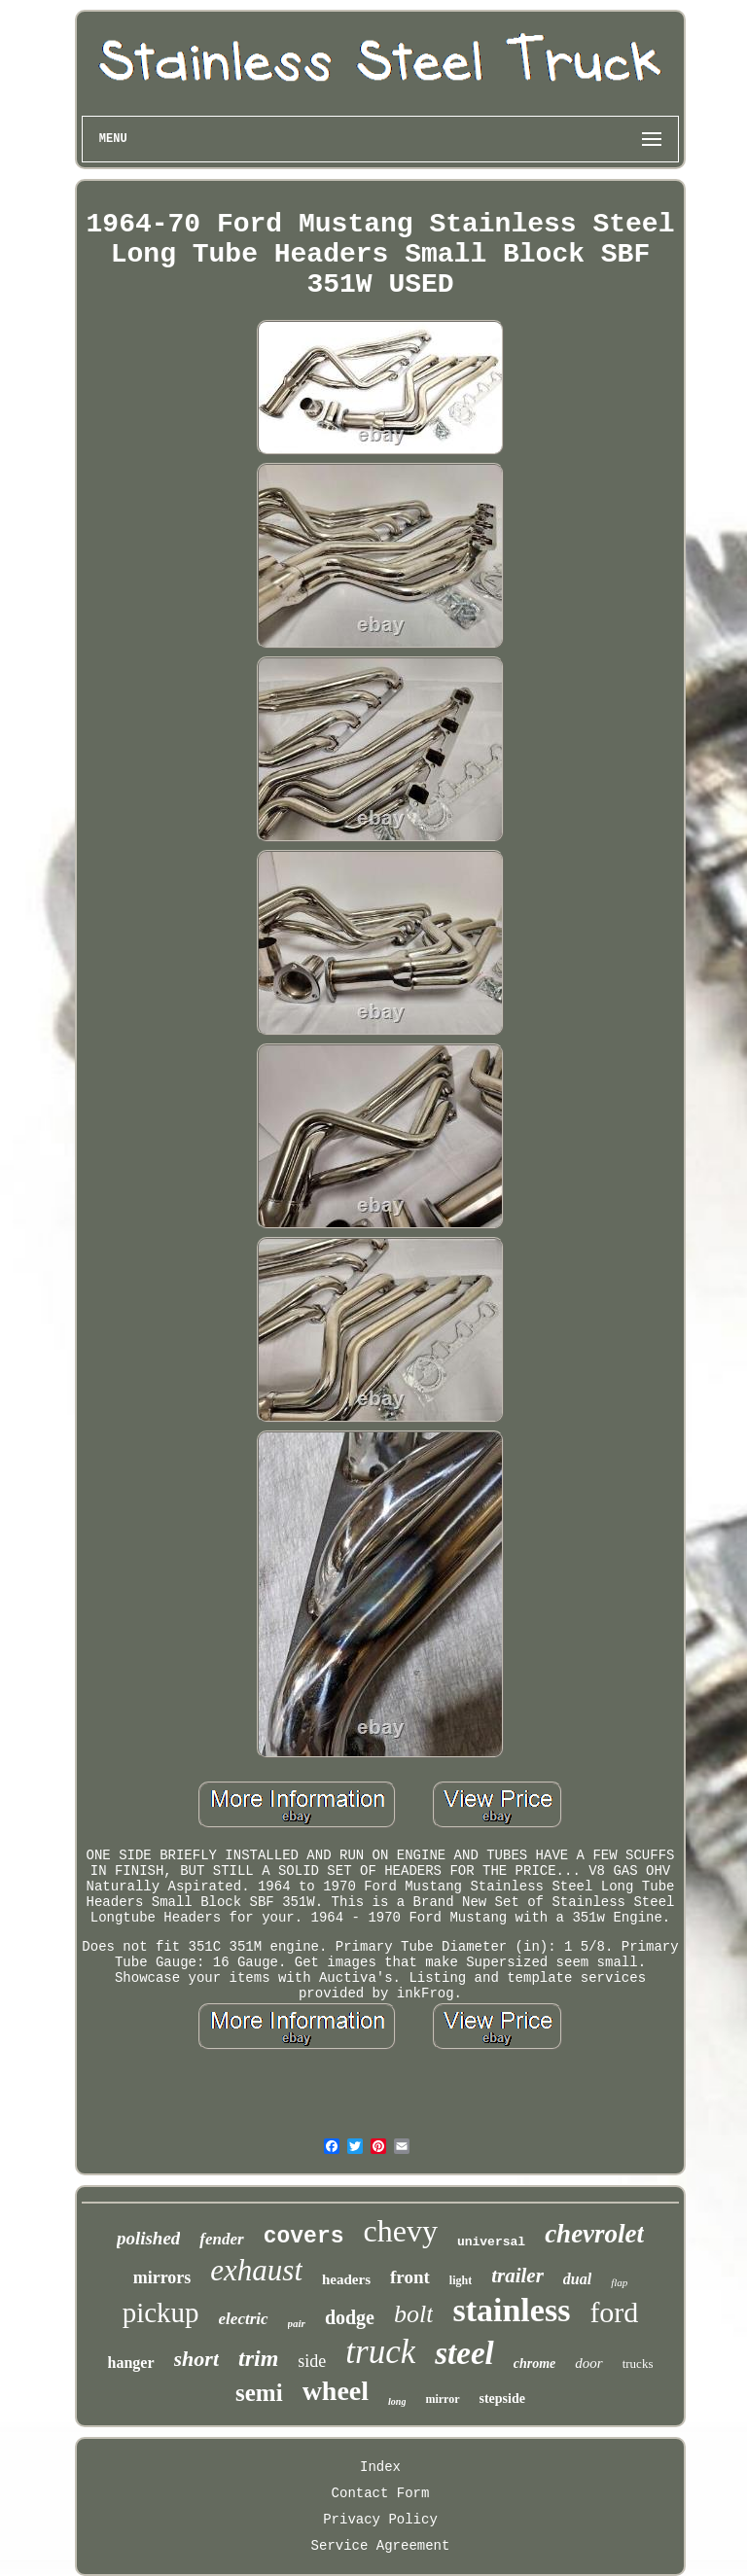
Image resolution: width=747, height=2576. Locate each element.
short (196, 2359)
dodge (349, 2317)
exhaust (256, 2270)
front (410, 2277)
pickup (161, 2312)
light (460, 2280)
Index (380, 2467)
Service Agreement (380, 2546)
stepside (502, 2398)
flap (619, 2282)
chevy (401, 2230)
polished (148, 2238)
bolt (413, 2314)
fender (221, 2239)
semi (259, 2393)
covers (304, 2236)
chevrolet (594, 2233)
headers (346, 2279)
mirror (442, 2399)
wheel (335, 2391)
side (312, 2361)
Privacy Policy (380, 2519)
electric (243, 2319)
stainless (511, 2310)
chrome (535, 2363)
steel (464, 2353)
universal (491, 2242)
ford (613, 2312)
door (588, 2363)
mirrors (162, 2277)
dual (577, 2279)
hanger (131, 2362)
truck (380, 2352)
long (397, 2401)
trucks (638, 2363)
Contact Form (381, 2493)
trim (258, 2358)
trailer (517, 2275)
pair (296, 2323)
